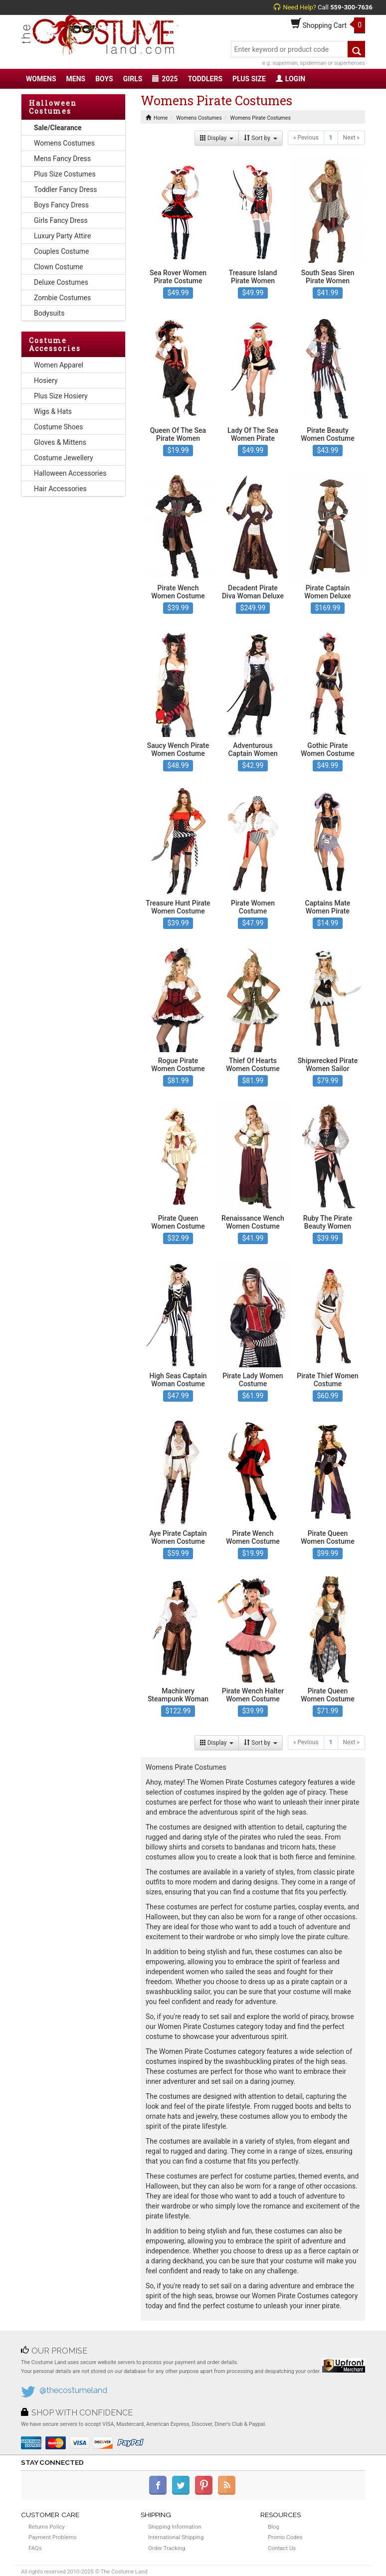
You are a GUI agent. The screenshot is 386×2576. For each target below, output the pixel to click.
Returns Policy (46, 2526)
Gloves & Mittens (60, 442)
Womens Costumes (64, 143)
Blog (273, 2526)
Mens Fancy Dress (62, 159)
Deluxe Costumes (61, 282)
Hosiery (46, 380)
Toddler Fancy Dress (65, 189)
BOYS (104, 79)
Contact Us (282, 2548)
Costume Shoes (58, 427)
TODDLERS (205, 79)
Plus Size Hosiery (61, 396)
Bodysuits (49, 313)
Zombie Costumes (62, 298)
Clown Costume (58, 267)
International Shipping (175, 2537)
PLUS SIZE (249, 79)
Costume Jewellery (63, 458)
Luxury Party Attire (62, 236)
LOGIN (290, 79)
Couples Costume (61, 251)
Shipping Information (174, 2526)
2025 (165, 79)
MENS (76, 79)
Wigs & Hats (53, 411)
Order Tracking (166, 2548)
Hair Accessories (60, 489)
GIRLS (133, 79)
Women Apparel (58, 365)
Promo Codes (285, 2537)
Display (217, 138)
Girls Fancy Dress (61, 220)
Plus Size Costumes (65, 174)
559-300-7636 (351, 7)
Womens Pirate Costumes (260, 118)
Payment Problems (52, 2537)
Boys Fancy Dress (61, 205)
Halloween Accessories (70, 473)
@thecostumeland (73, 2390)
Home (157, 118)
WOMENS (41, 79)
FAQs (35, 2548)
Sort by (260, 138)
